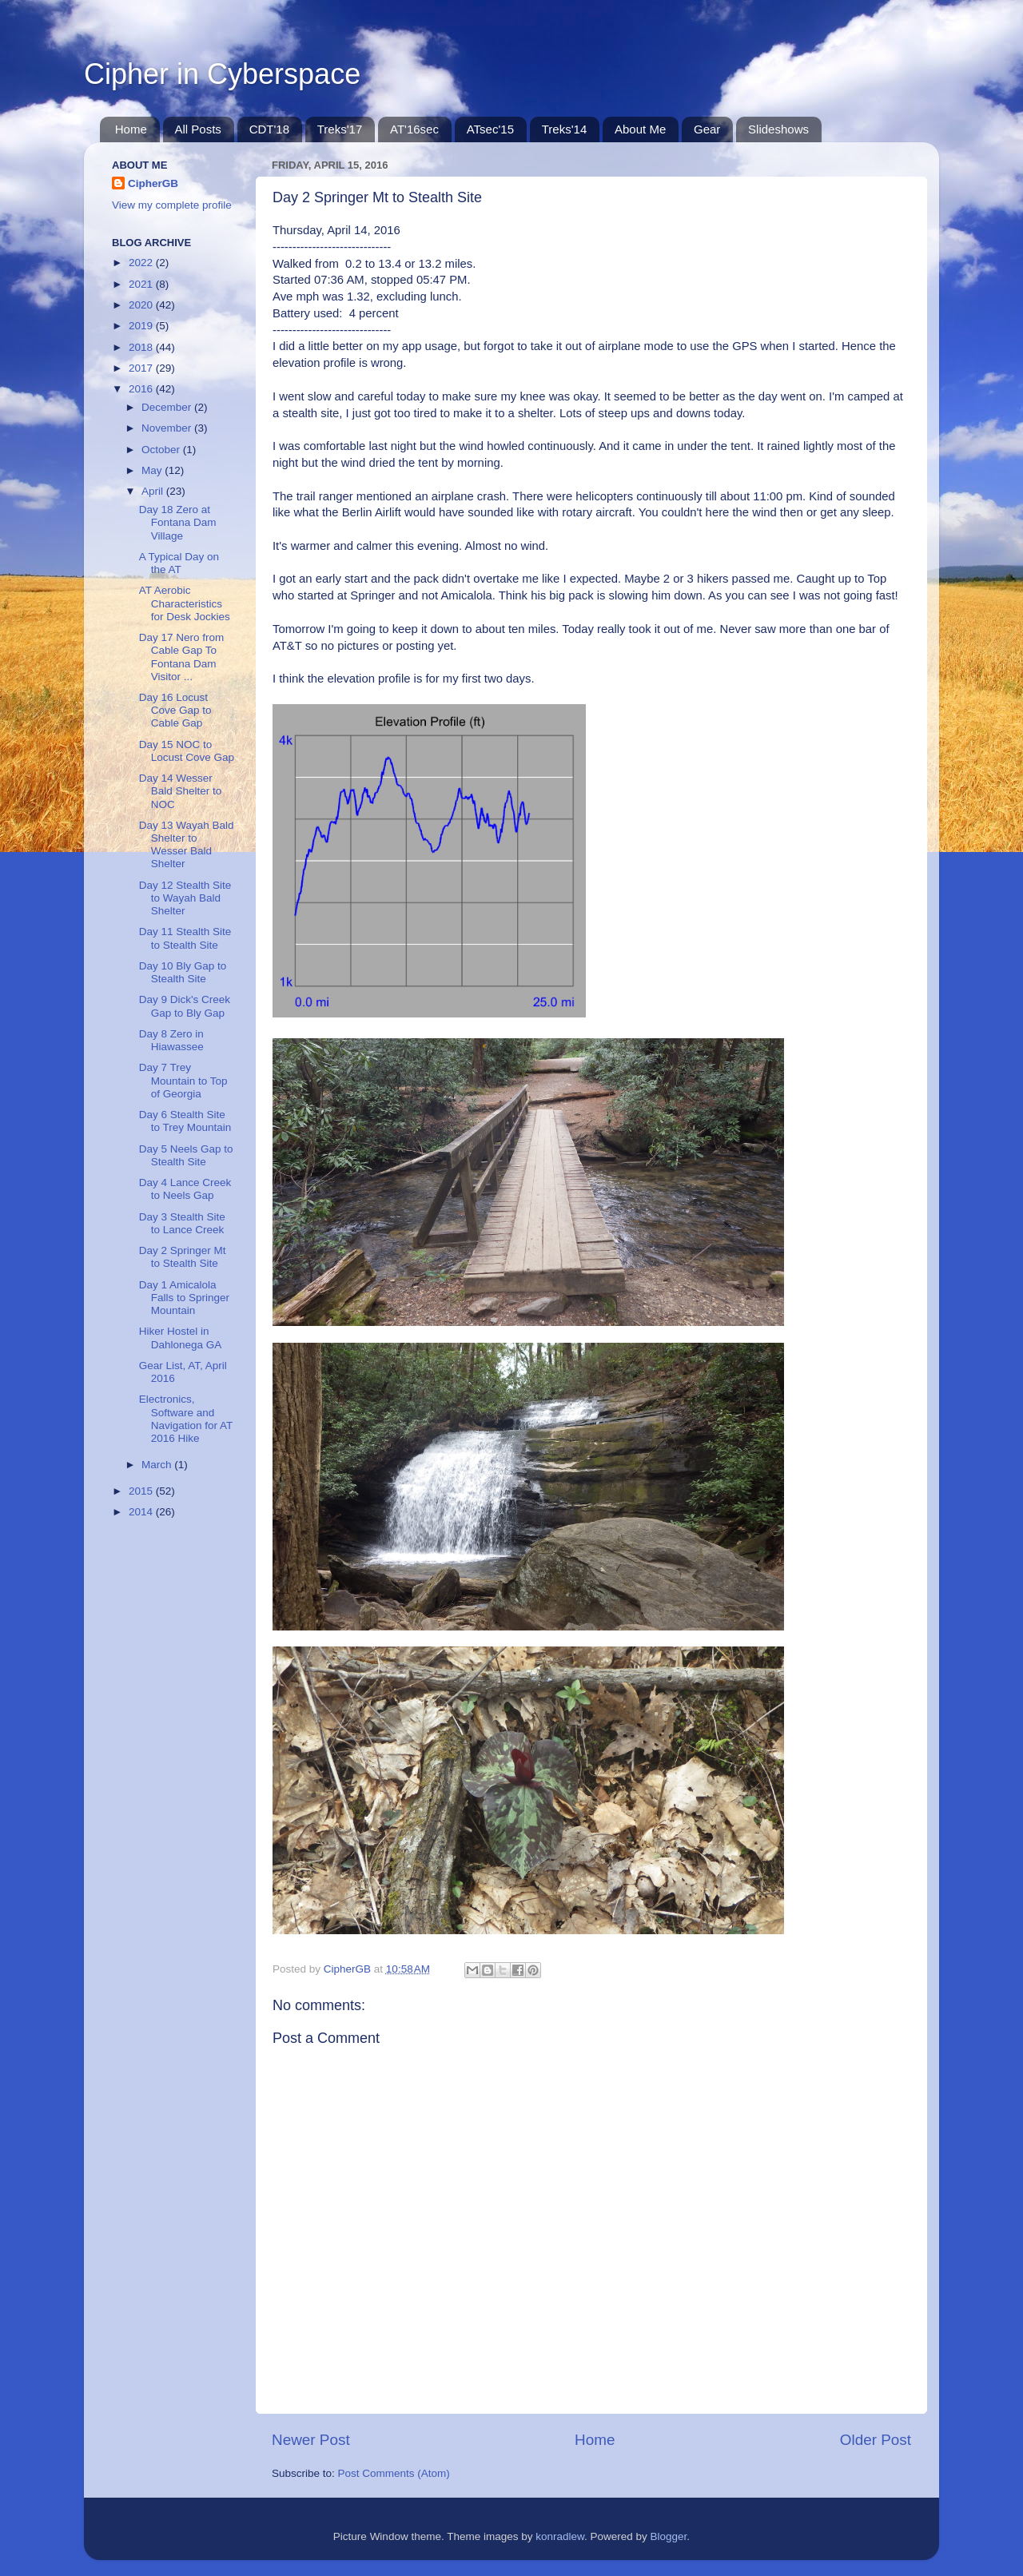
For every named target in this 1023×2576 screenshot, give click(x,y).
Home (131, 129)
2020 (142, 305)
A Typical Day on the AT (179, 563)
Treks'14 (564, 129)
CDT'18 (269, 129)
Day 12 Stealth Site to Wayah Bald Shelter (185, 898)
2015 (142, 1491)
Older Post (875, 2439)
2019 (142, 326)
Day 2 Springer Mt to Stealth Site (182, 1256)
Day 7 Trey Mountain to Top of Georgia (183, 1080)
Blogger (669, 2536)
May (153, 470)
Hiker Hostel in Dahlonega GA (180, 1337)
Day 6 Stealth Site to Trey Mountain (185, 1121)
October (162, 450)
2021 (142, 284)
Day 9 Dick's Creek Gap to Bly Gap (184, 1005)
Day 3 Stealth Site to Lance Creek (182, 1223)
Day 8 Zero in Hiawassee (171, 1040)
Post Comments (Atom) (394, 2473)
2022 (142, 263)
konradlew (559, 2536)
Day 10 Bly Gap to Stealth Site (183, 972)
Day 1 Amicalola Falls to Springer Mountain (184, 1297)
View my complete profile (172, 205)
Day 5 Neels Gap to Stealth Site (186, 1155)
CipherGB (153, 183)
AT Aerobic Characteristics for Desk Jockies (184, 603)
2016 (142, 389)
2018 (142, 347)
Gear (707, 129)
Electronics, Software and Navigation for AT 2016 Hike (186, 1418)
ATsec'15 (490, 129)
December (167, 407)
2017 (142, 368)
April (153, 491)
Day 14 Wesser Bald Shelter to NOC (180, 791)
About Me (640, 129)
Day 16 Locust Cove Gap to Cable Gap (175, 710)
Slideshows (778, 129)
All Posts (198, 129)
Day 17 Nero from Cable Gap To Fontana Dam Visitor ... (182, 657)
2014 (142, 1512)
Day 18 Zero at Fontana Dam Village (178, 522)
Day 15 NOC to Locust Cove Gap (186, 751)
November (167, 428)
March (157, 1465)
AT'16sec (414, 129)
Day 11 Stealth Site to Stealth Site (185, 938)
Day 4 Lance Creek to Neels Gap (185, 1189)
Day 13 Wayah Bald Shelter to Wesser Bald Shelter (186, 844)
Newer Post (311, 2439)
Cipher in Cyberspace (222, 74)
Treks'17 (340, 129)
